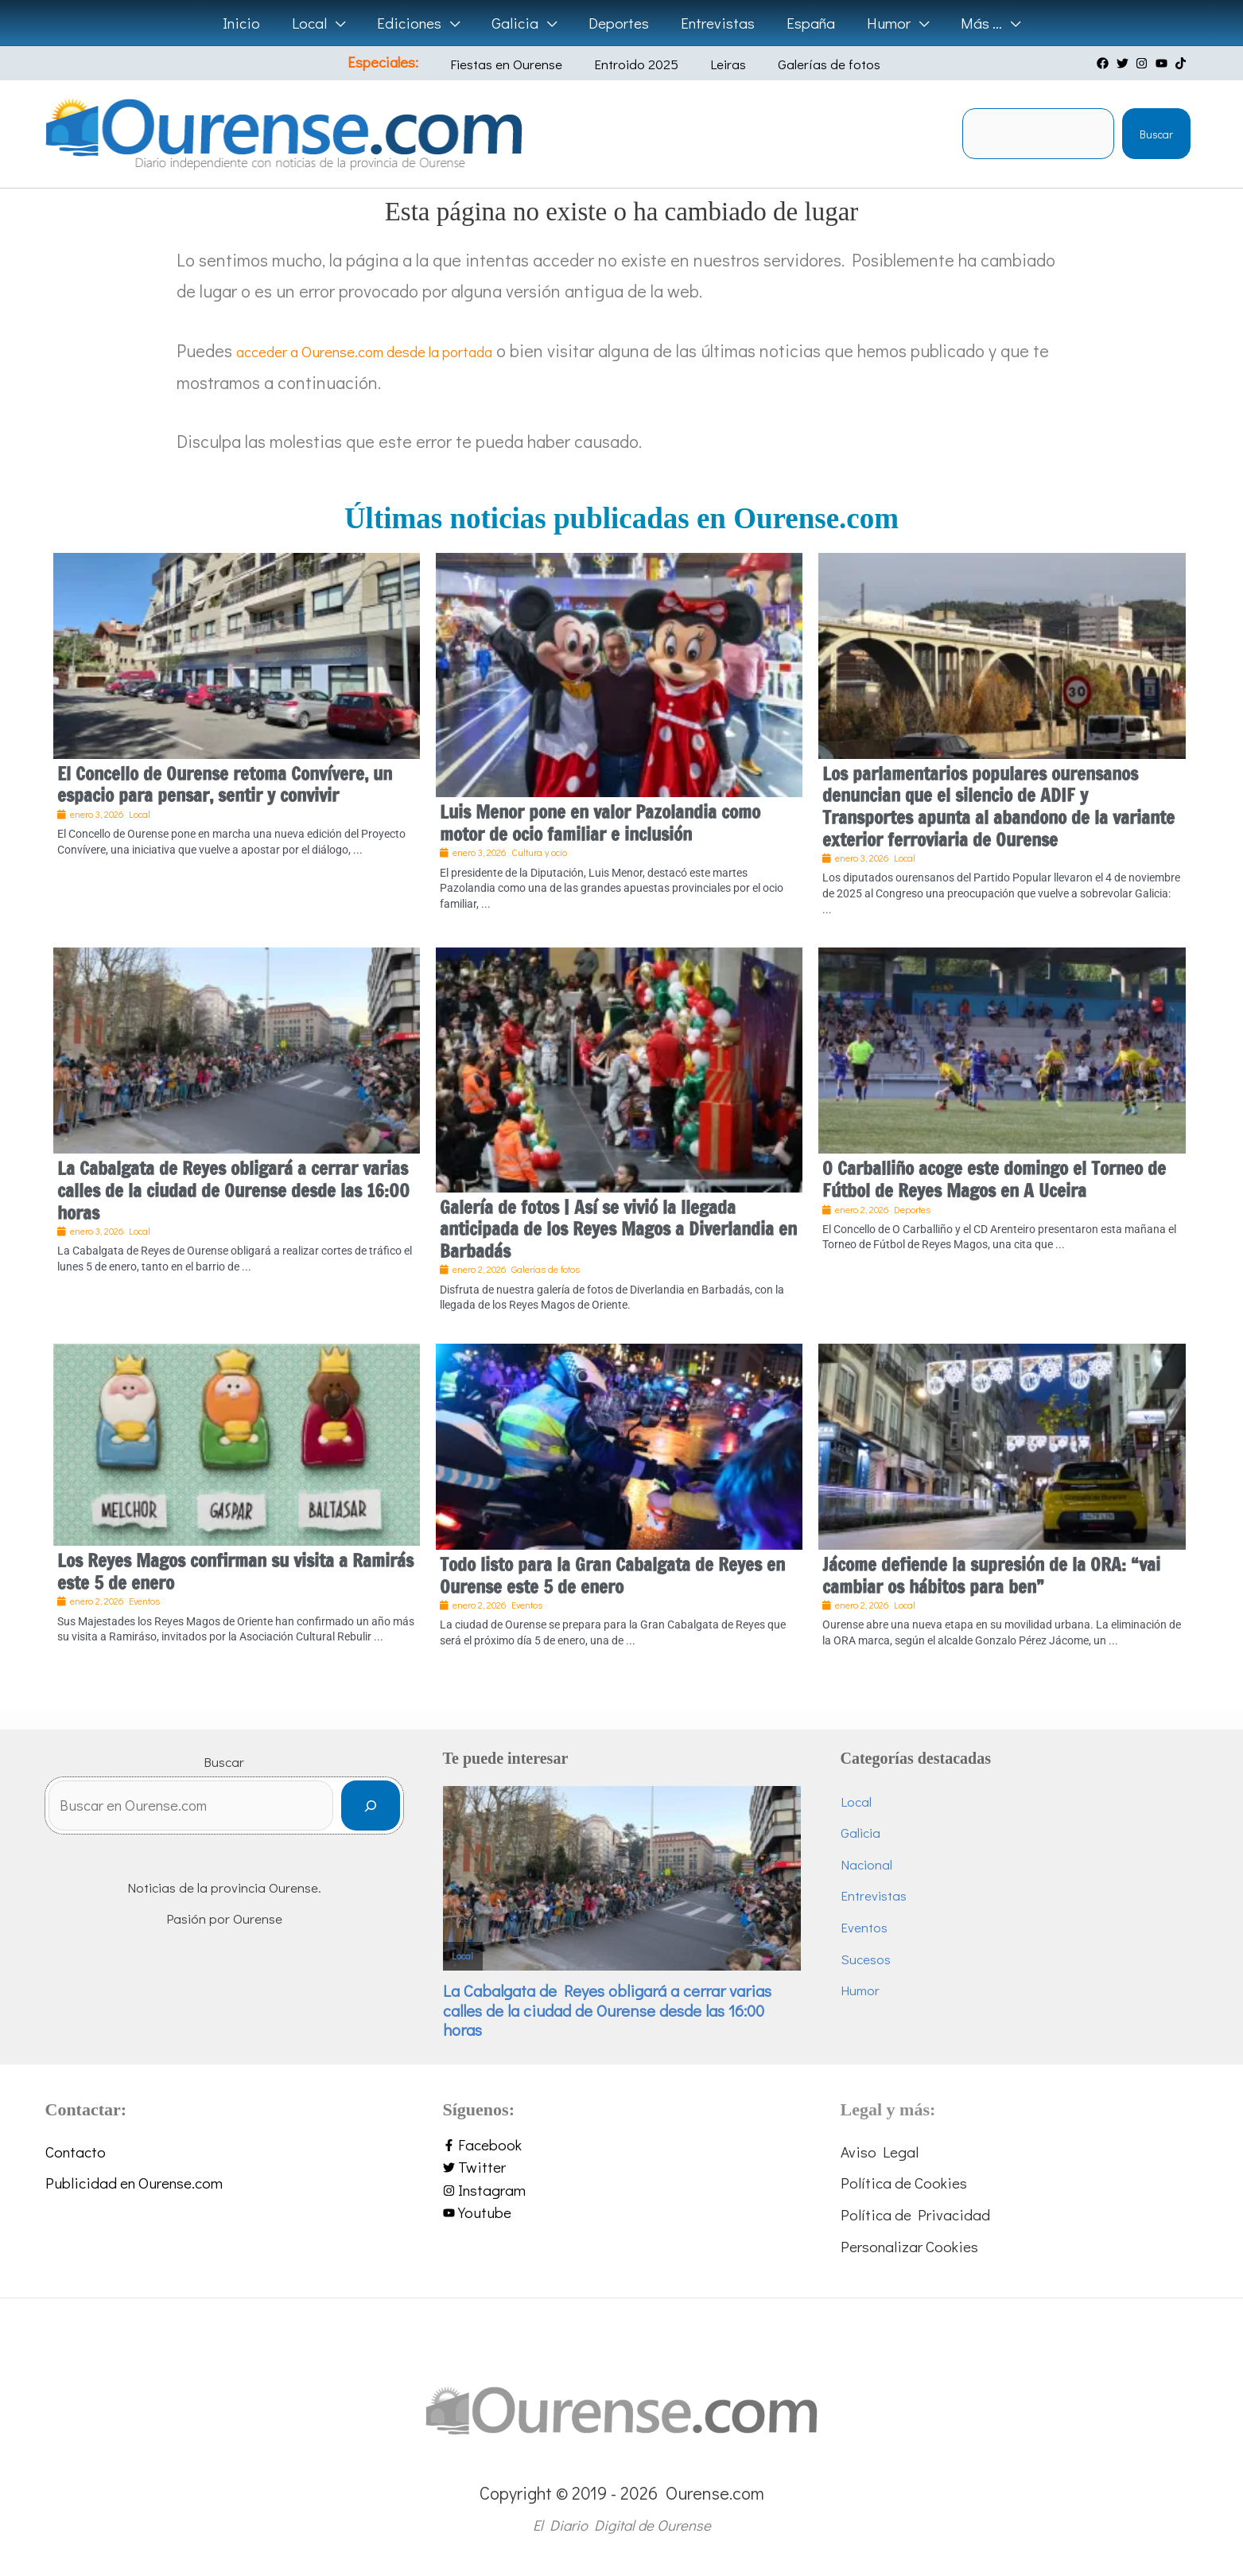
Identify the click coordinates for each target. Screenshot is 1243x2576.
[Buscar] (370, 1810)
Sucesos (866, 1959)
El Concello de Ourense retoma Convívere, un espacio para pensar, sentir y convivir (224, 785)
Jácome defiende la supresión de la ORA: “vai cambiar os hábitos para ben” (991, 1575)
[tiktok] (1183, 63)
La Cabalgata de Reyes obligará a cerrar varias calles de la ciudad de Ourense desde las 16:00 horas (233, 1190)
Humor (860, 1990)
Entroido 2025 (638, 64)
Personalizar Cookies (909, 2246)
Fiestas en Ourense (520, 64)
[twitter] (1124, 63)
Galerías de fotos (807, 64)
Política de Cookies (904, 2183)
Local (462, 1956)
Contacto (75, 2152)
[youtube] (1163, 63)
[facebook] (1105, 63)
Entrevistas (874, 1895)
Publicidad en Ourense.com (134, 2183)
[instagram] (1144, 63)
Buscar (1156, 134)
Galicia (860, 1832)
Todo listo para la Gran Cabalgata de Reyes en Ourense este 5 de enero (612, 1575)
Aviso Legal (880, 2152)
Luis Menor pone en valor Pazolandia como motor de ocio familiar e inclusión (600, 823)
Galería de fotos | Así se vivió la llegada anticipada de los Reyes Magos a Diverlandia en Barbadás (618, 1229)
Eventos (864, 1927)
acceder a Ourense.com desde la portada (390, 350)
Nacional (866, 1864)
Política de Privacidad (915, 2214)
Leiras (718, 64)
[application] (341, 23)
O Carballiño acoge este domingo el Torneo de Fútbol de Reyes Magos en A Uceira (994, 1179)
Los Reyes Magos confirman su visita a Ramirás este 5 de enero (235, 1571)
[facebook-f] (622, 2145)
